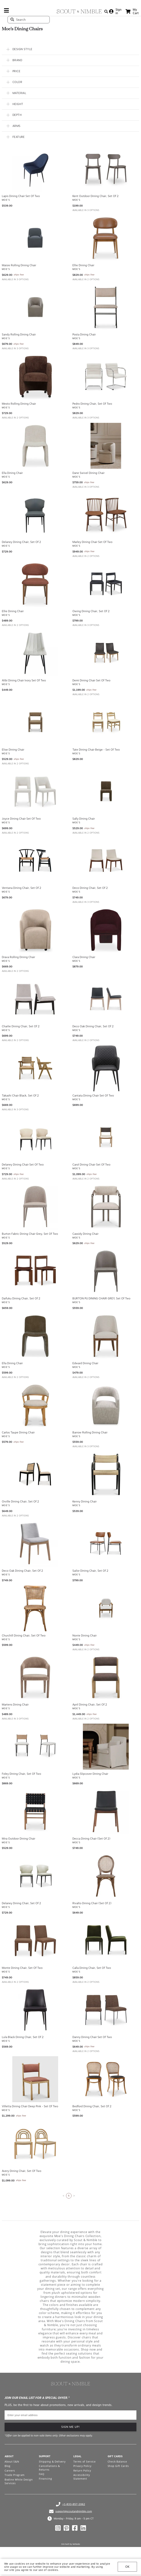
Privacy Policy (82, 2466)
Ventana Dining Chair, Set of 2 (21, 888)
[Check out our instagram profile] (58, 2528)
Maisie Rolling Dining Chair (19, 265)
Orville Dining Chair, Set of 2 (20, 1501)
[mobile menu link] (6, 12)
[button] (70, 49)
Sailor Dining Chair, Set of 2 (90, 1570)
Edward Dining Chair (85, 1363)
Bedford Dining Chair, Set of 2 (91, 2106)
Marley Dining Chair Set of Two (92, 542)
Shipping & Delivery (52, 2461)
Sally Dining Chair (83, 818)
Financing (45, 2478)
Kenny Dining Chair (84, 1501)
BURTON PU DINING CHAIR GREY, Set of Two (101, 1298)
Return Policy (82, 2470)
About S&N (12, 2461)
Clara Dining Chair (83, 957)
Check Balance (117, 2461)
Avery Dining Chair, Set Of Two (21, 2171)
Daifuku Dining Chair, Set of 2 (21, 1298)
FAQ (41, 2474)
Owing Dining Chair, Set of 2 (91, 611)
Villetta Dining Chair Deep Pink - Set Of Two (30, 2106)
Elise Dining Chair (13, 749)
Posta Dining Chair (84, 334)
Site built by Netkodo (70, 2544)
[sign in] (115, 11)
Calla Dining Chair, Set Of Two (91, 1968)
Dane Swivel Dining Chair (88, 473)
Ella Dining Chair (12, 473)
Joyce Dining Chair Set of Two (21, 818)
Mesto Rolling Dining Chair (19, 403)
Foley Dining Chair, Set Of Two (21, 1773)
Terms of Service (84, 2461)
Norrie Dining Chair (84, 1635)
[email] (70, 2415)
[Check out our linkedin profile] (83, 2528)
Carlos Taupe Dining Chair (18, 1432)
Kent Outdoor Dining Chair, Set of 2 (95, 196)
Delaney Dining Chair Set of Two (23, 1164)
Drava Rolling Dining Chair (18, 957)
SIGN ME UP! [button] (70, 2427)
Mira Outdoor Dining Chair (18, 1838)
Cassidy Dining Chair (85, 1233)
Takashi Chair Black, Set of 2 (20, 1095)
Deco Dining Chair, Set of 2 (90, 888)
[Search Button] (106, 11)
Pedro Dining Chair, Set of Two (92, 403)
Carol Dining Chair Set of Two (91, 1164)
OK (127, 2566)
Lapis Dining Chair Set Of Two (21, 196)
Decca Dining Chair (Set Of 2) (91, 1838)
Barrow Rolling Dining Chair (89, 1432)
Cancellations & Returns (49, 2467)
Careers (10, 2470)
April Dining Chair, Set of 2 (89, 1704)
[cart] (132, 11)
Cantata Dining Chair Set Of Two (93, 1095)
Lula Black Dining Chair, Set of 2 (23, 2037)
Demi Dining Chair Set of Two (91, 680)
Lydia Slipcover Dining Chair (90, 1773)
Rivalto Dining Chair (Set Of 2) (91, 1903)
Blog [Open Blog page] (7, 2466)
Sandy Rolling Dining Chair (19, 334)
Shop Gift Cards (118, 2466)
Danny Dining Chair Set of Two (92, 2037)
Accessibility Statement (81, 2476)
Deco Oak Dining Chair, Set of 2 (93, 1026)
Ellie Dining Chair (83, 265)
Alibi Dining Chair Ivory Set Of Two (24, 680)
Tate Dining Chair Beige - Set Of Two (96, 749)
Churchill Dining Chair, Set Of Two (23, 1635)
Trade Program (15, 2475)
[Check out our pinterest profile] (66, 2528)
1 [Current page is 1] (68, 2195)
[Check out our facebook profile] (75, 2528)
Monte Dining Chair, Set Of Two (22, 1968)
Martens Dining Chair (15, 1704)
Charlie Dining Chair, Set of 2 (21, 1026)
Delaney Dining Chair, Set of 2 (21, 542)
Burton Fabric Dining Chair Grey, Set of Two (30, 1233)
